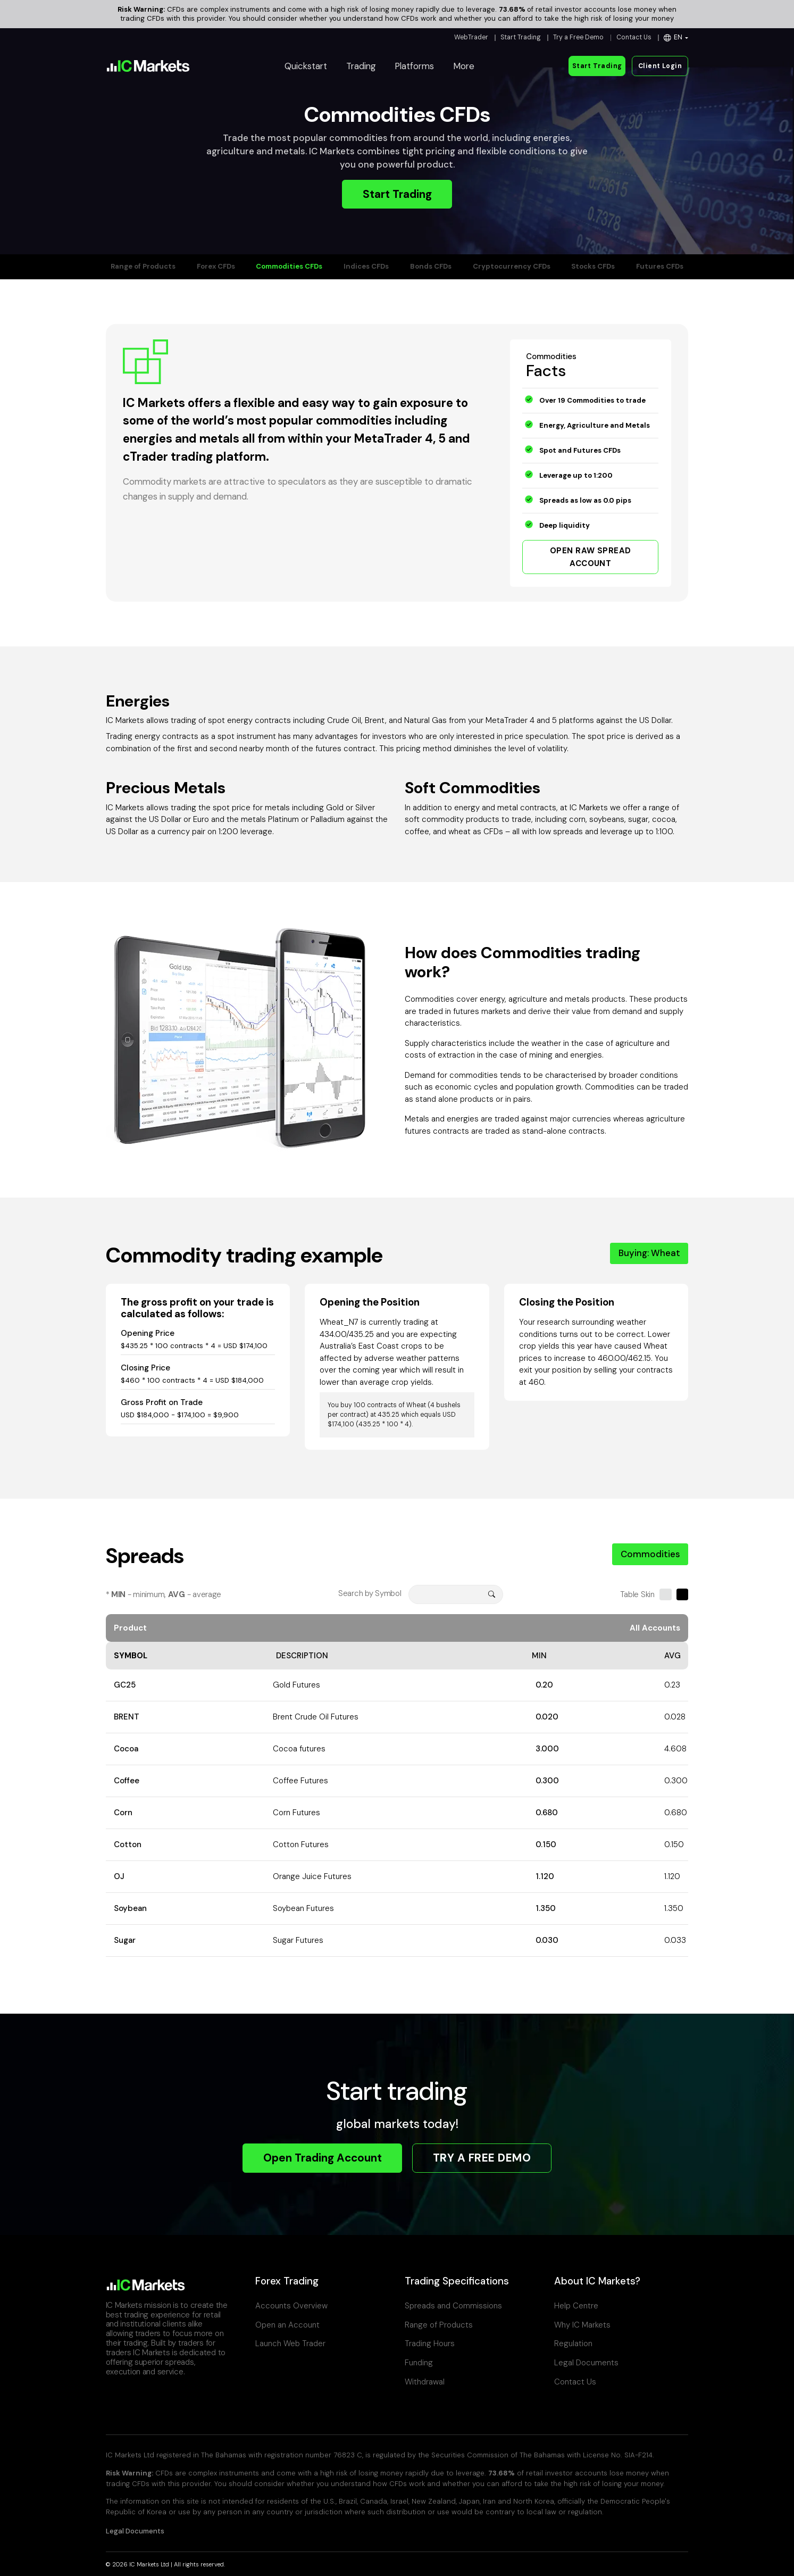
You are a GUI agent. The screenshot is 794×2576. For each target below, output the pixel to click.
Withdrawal (425, 2381)
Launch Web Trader (290, 2343)
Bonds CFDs (431, 266)
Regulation (573, 2343)
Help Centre (576, 2305)
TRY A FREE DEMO (482, 2158)
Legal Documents (586, 2362)
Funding (419, 2362)
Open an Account (287, 2325)
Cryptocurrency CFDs (511, 266)
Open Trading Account (322, 2158)
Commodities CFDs (289, 266)
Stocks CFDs (593, 266)
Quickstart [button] (306, 66)
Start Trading (520, 37)
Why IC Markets (582, 2325)
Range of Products (143, 266)
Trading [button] (361, 66)
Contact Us (633, 37)
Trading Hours (430, 2343)
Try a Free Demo (578, 37)
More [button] (463, 66)
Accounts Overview (291, 2305)
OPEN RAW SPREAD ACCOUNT (590, 557)
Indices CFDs (366, 266)
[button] (676, 38)
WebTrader (471, 37)
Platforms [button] (414, 66)
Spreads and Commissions (453, 2305)
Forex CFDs (216, 266)
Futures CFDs (659, 266)
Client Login (660, 66)
